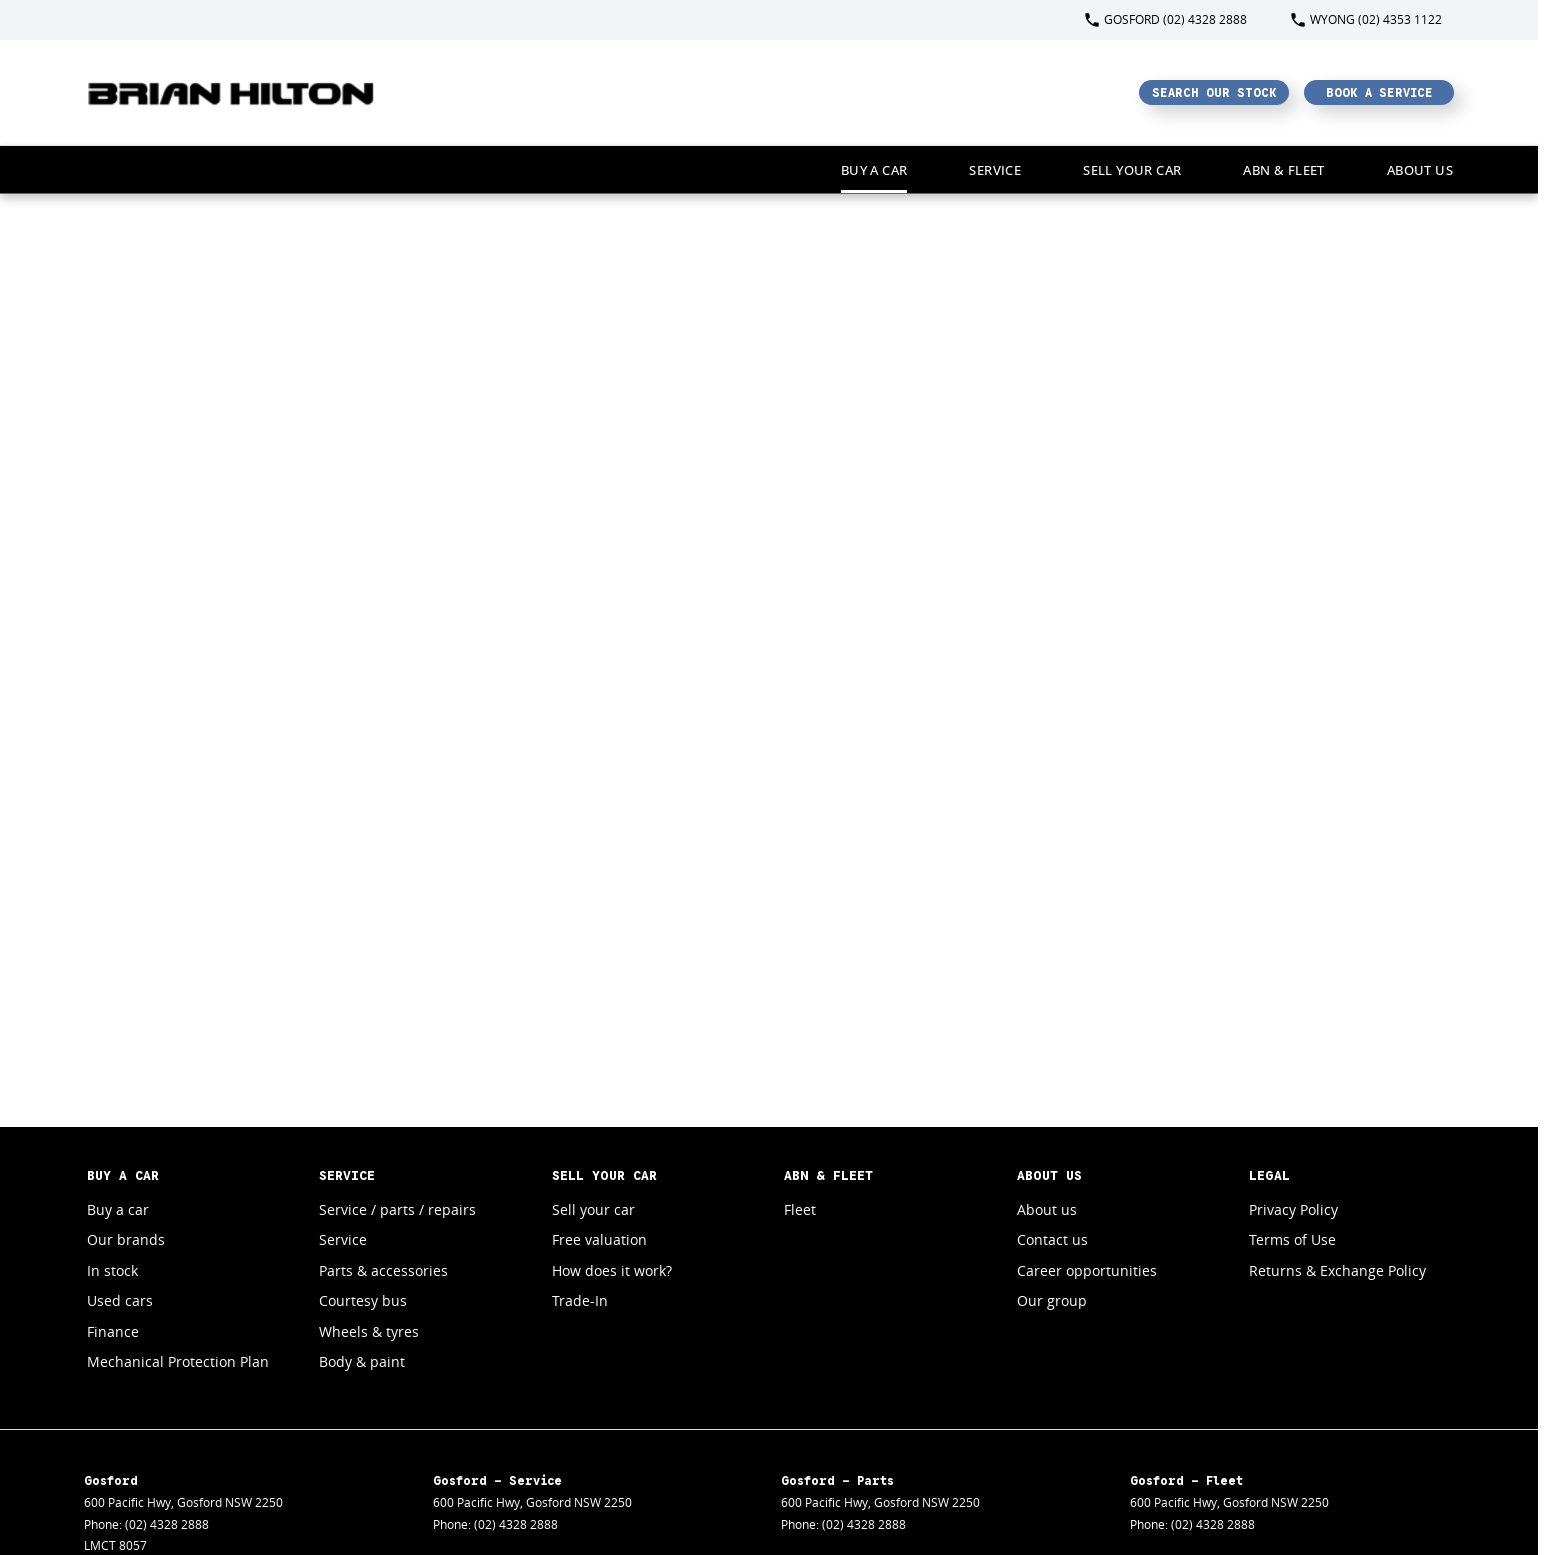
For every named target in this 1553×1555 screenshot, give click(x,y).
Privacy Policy (1293, 1209)
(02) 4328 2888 (167, 1524)
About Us (1420, 170)
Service (995, 170)
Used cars (120, 1300)
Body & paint (362, 1361)
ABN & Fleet (1283, 170)
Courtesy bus (363, 1300)
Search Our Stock (1214, 92)
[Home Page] (231, 92)
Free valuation (599, 1239)
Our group (1052, 1300)
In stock (112, 1270)
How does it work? (612, 1270)
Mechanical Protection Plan (178, 1361)
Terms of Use (1292, 1239)
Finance (113, 1331)
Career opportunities (1087, 1270)
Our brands (126, 1239)
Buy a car (874, 170)
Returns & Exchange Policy (1337, 1270)
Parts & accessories (383, 1270)
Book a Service (1379, 92)
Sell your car (1132, 170)
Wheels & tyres (369, 1331)
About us (1047, 1209)
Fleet (800, 1209)
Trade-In (580, 1300)
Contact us (1052, 1239)
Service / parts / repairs (397, 1209)
